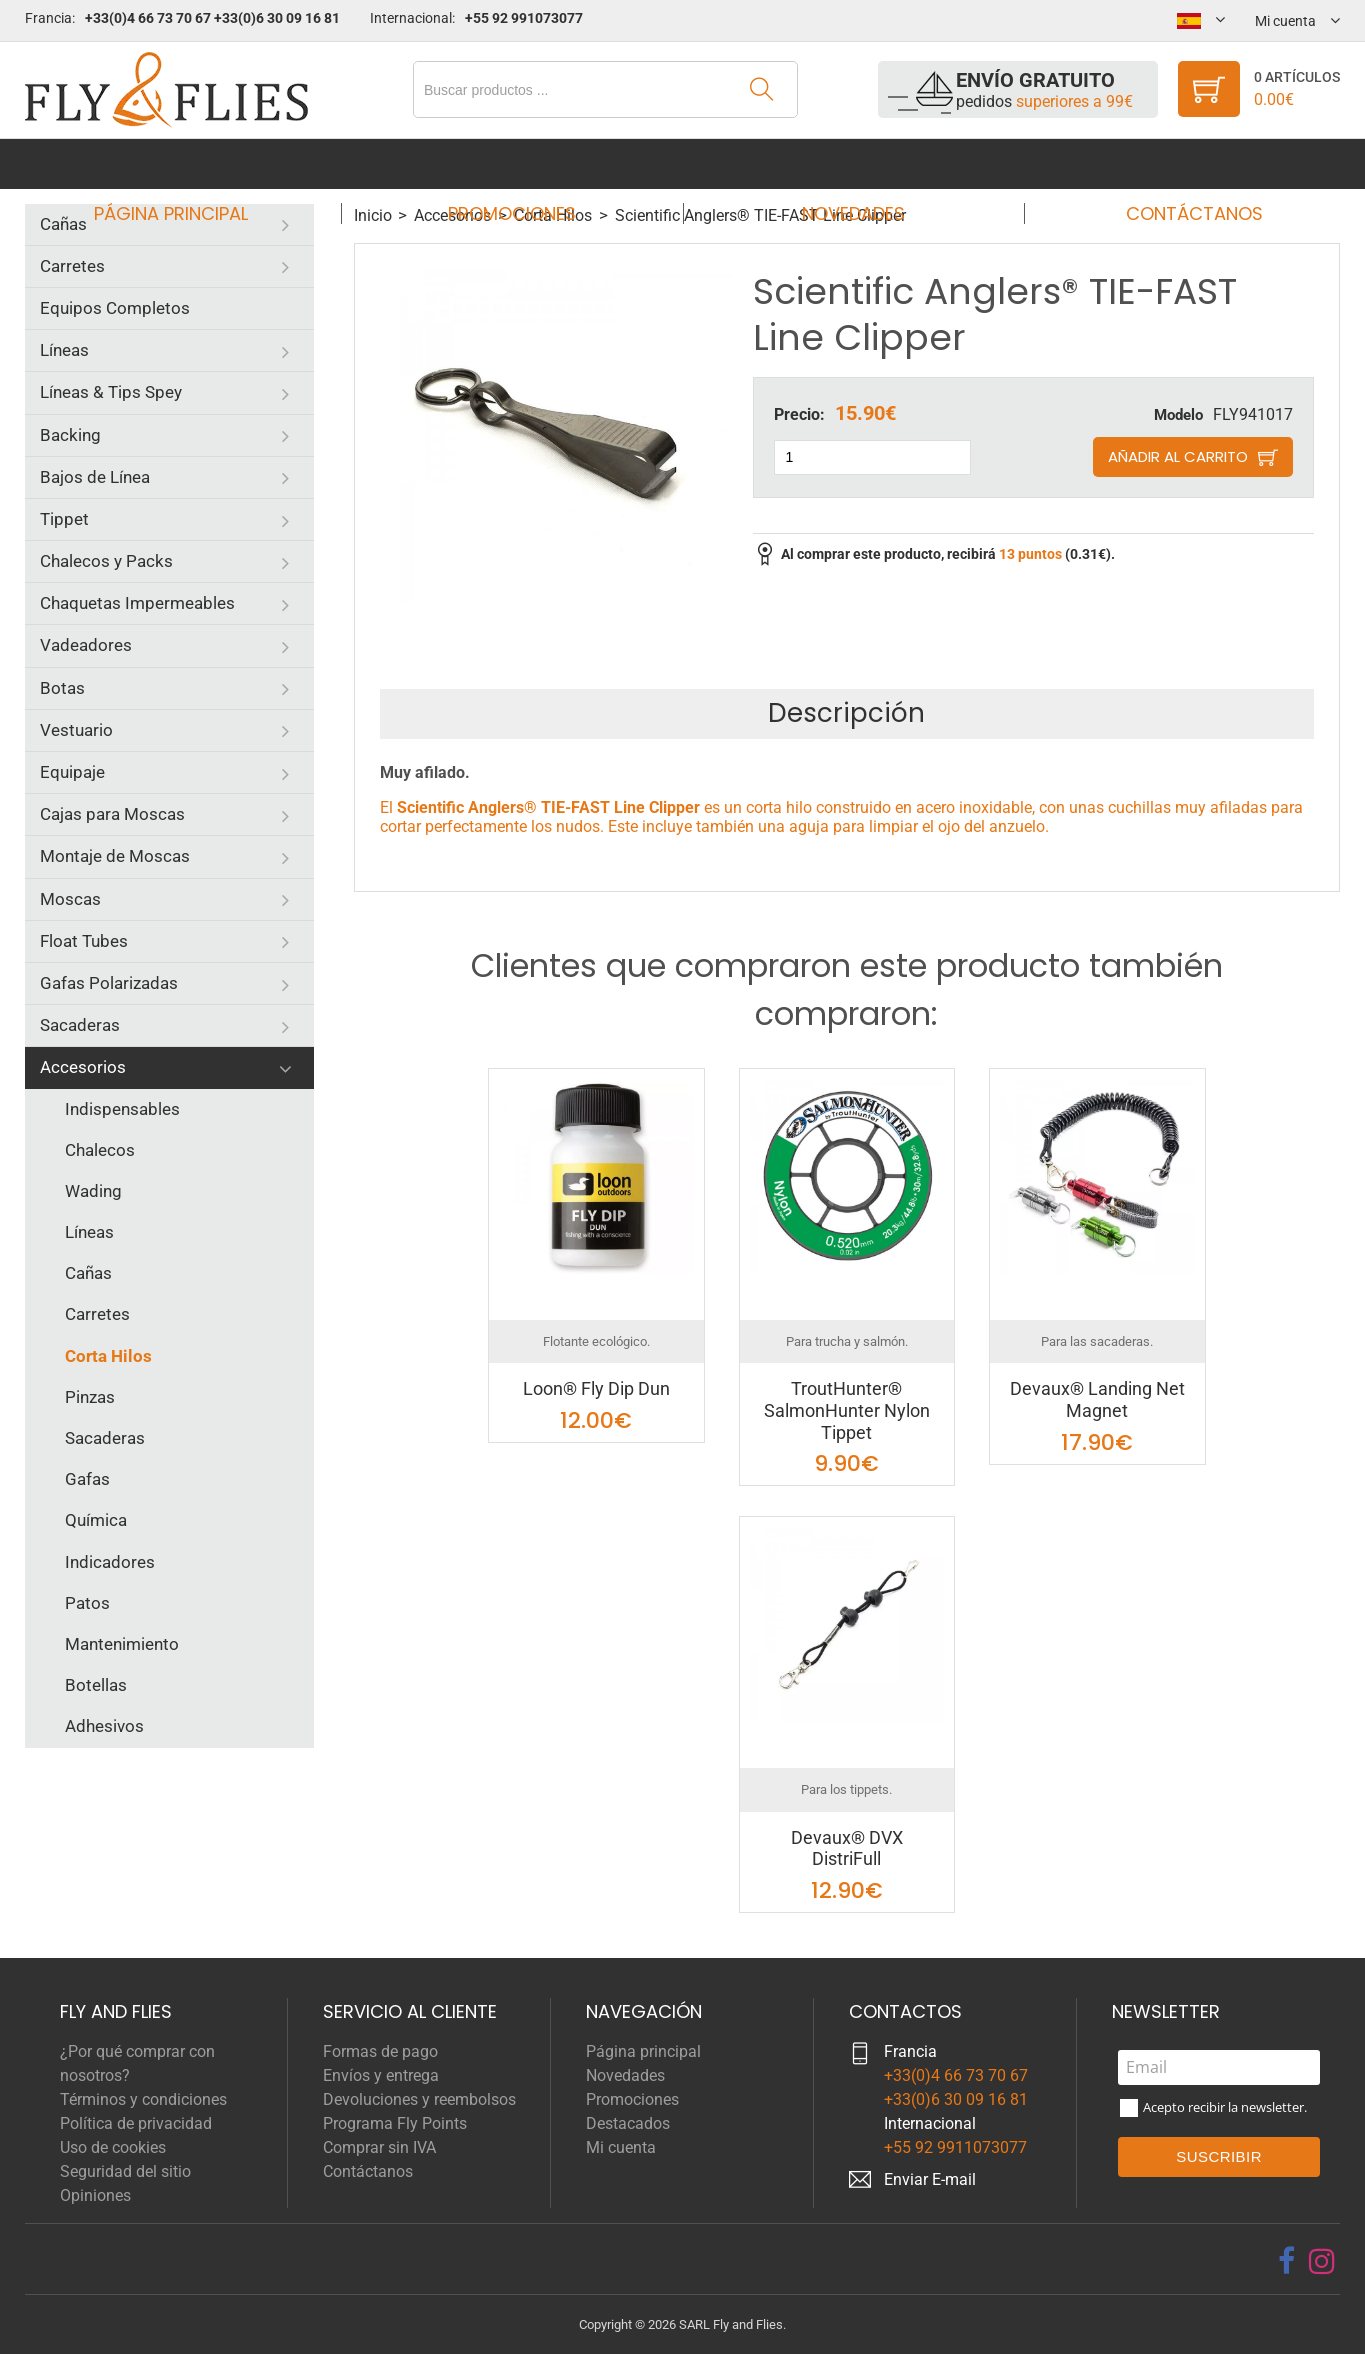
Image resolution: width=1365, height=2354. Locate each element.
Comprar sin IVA (379, 2147)
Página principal (189, 163)
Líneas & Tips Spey (111, 392)
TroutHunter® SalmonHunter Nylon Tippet (847, 1410)
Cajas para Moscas (112, 814)
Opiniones (95, 2195)
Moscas (70, 899)
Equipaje (72, 772)
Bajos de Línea (95, 477)
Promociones (518, 163)
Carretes (72, 266)
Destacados (628, 2123)
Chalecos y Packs (106, 561)
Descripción (846, 713)
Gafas (87, 1479)
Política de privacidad (136, 2123)
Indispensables (122, 1109)
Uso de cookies (113, 2147)
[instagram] (1322, 2261)
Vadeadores (86, 645)
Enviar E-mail (930, 2179)
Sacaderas (80, 1025)
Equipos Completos (115, 308)
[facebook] (1286, 2261)
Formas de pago (380, 2051)
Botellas (96, 1685)
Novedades (846, 163)
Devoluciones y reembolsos (419, 2099)
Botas (62, 688)
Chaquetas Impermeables (137, 603)
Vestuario (76, 730)
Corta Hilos (108, 1356)
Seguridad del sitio (125, 2171)
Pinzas (90, 1397)
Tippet (64, 519)
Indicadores (110, 1562)
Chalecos (100, 1150)
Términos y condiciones (143, 2099)
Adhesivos (104, 1726)
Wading (93, 1191)
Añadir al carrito (1178, 456)
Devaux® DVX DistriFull (847, 1848)
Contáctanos (1175, 163)
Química (96, 1520)
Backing (70, 435)
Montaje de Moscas (115, 856)
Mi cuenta (621, 2147)
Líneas (64, 350)
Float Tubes (84, 941)
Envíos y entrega (381, 2075)
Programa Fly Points (395, 2123)
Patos (87, 1603)
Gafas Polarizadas (109, 983)
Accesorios (83, 1067)
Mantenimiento (122, 1644)
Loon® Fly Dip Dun (596, 1388)
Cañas (63, 224)
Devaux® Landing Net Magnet (1097, 1399)
